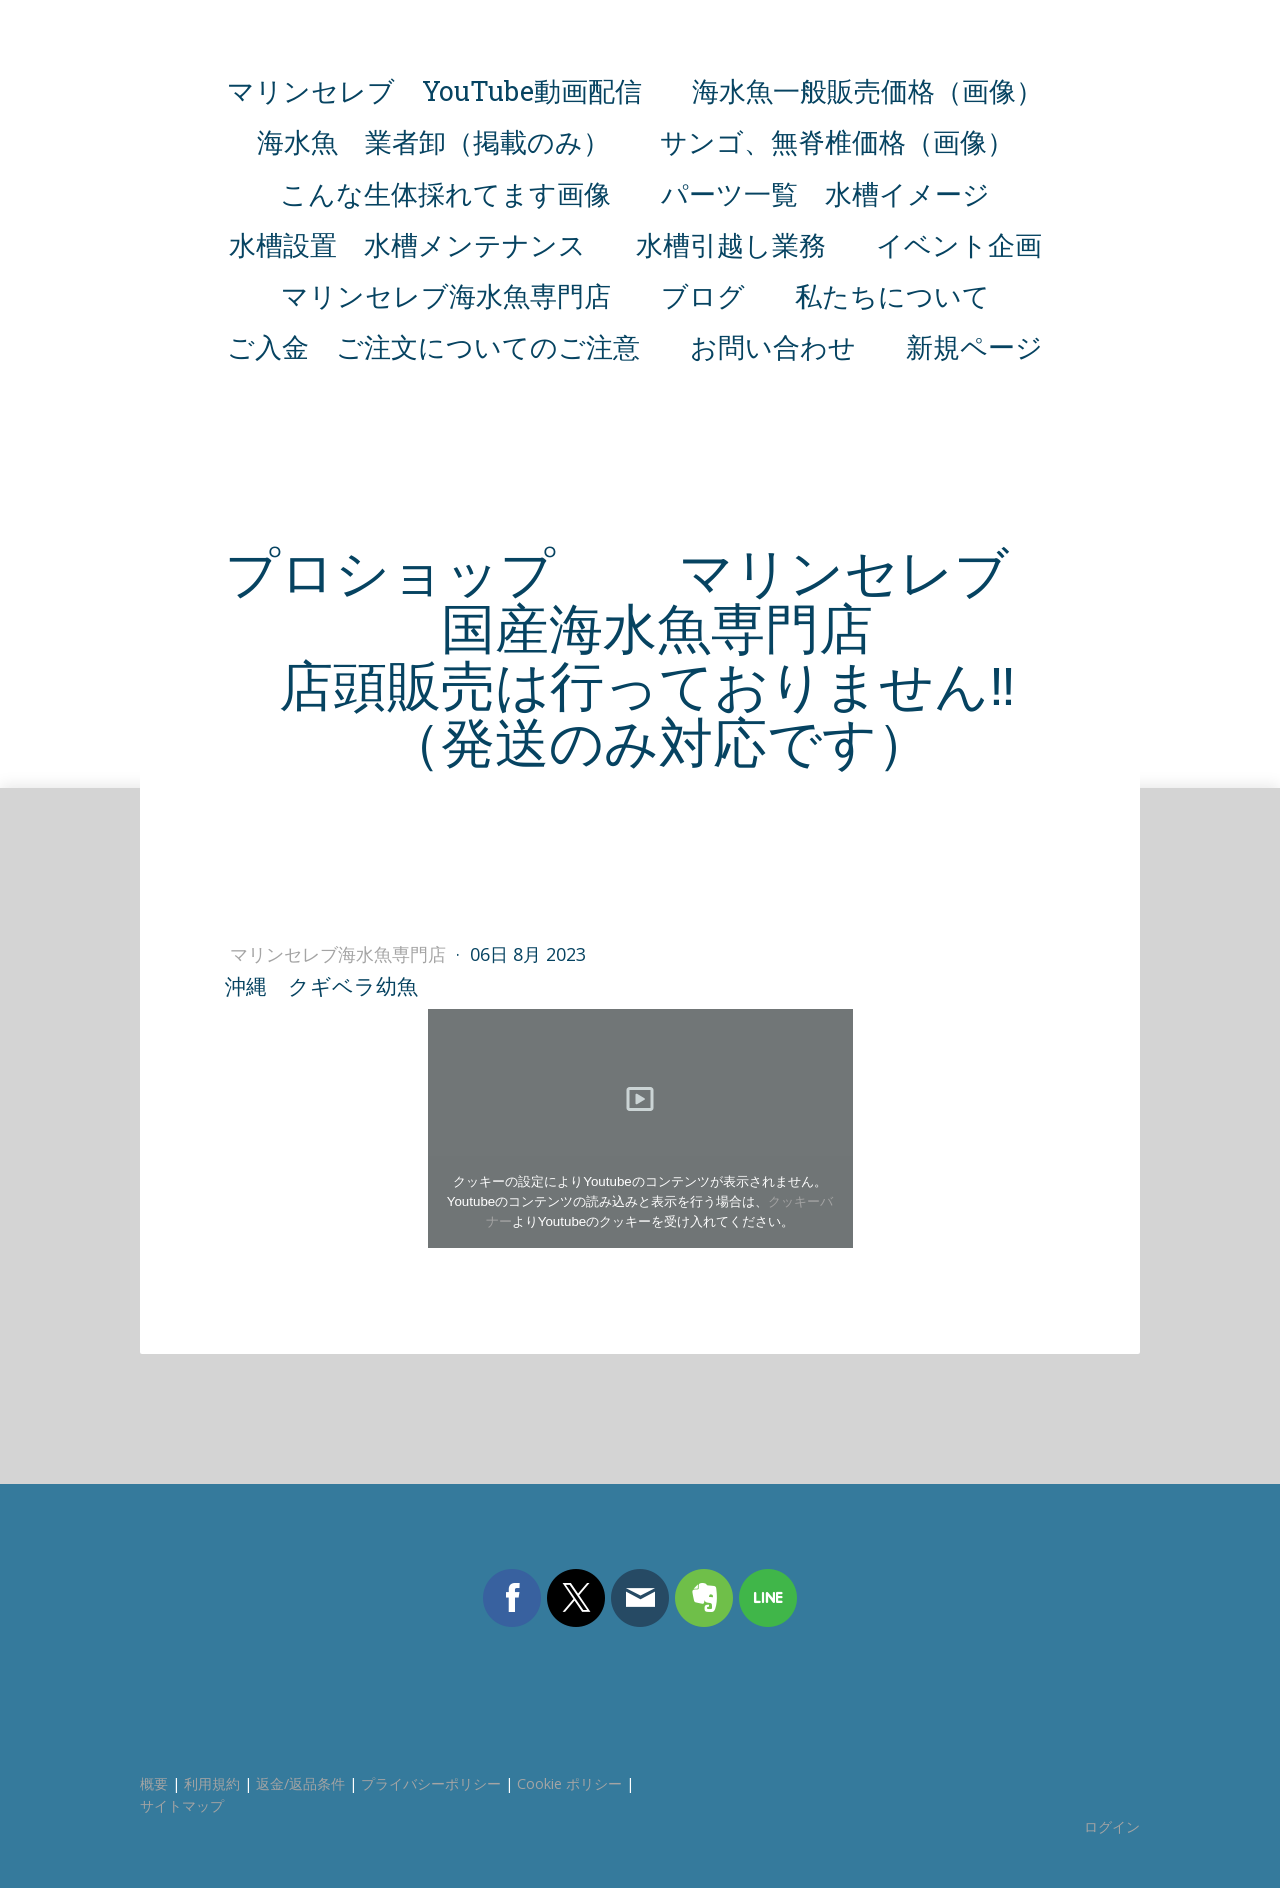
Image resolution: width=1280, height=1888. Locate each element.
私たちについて (892, 295)
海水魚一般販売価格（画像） (867, 90)
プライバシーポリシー (431, 1783)
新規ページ (974, 346)
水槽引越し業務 (731, 244)
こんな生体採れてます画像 (445, 193)
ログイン (1112, 1826)
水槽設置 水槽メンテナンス (407, 244)
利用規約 (212, 1783)
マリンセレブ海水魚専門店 (446, 295)
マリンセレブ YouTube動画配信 (434, 90)
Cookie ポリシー (569, 1783)
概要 (154, 1783)
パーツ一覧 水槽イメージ (825, 193)
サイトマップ (182, 1805)
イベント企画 (959, 244)
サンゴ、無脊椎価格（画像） (837, 141)
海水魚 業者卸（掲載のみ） (433, 141)
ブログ (703, 295)
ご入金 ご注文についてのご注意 (433, 346)
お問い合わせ (773, 346)
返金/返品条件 (300, 1783)
